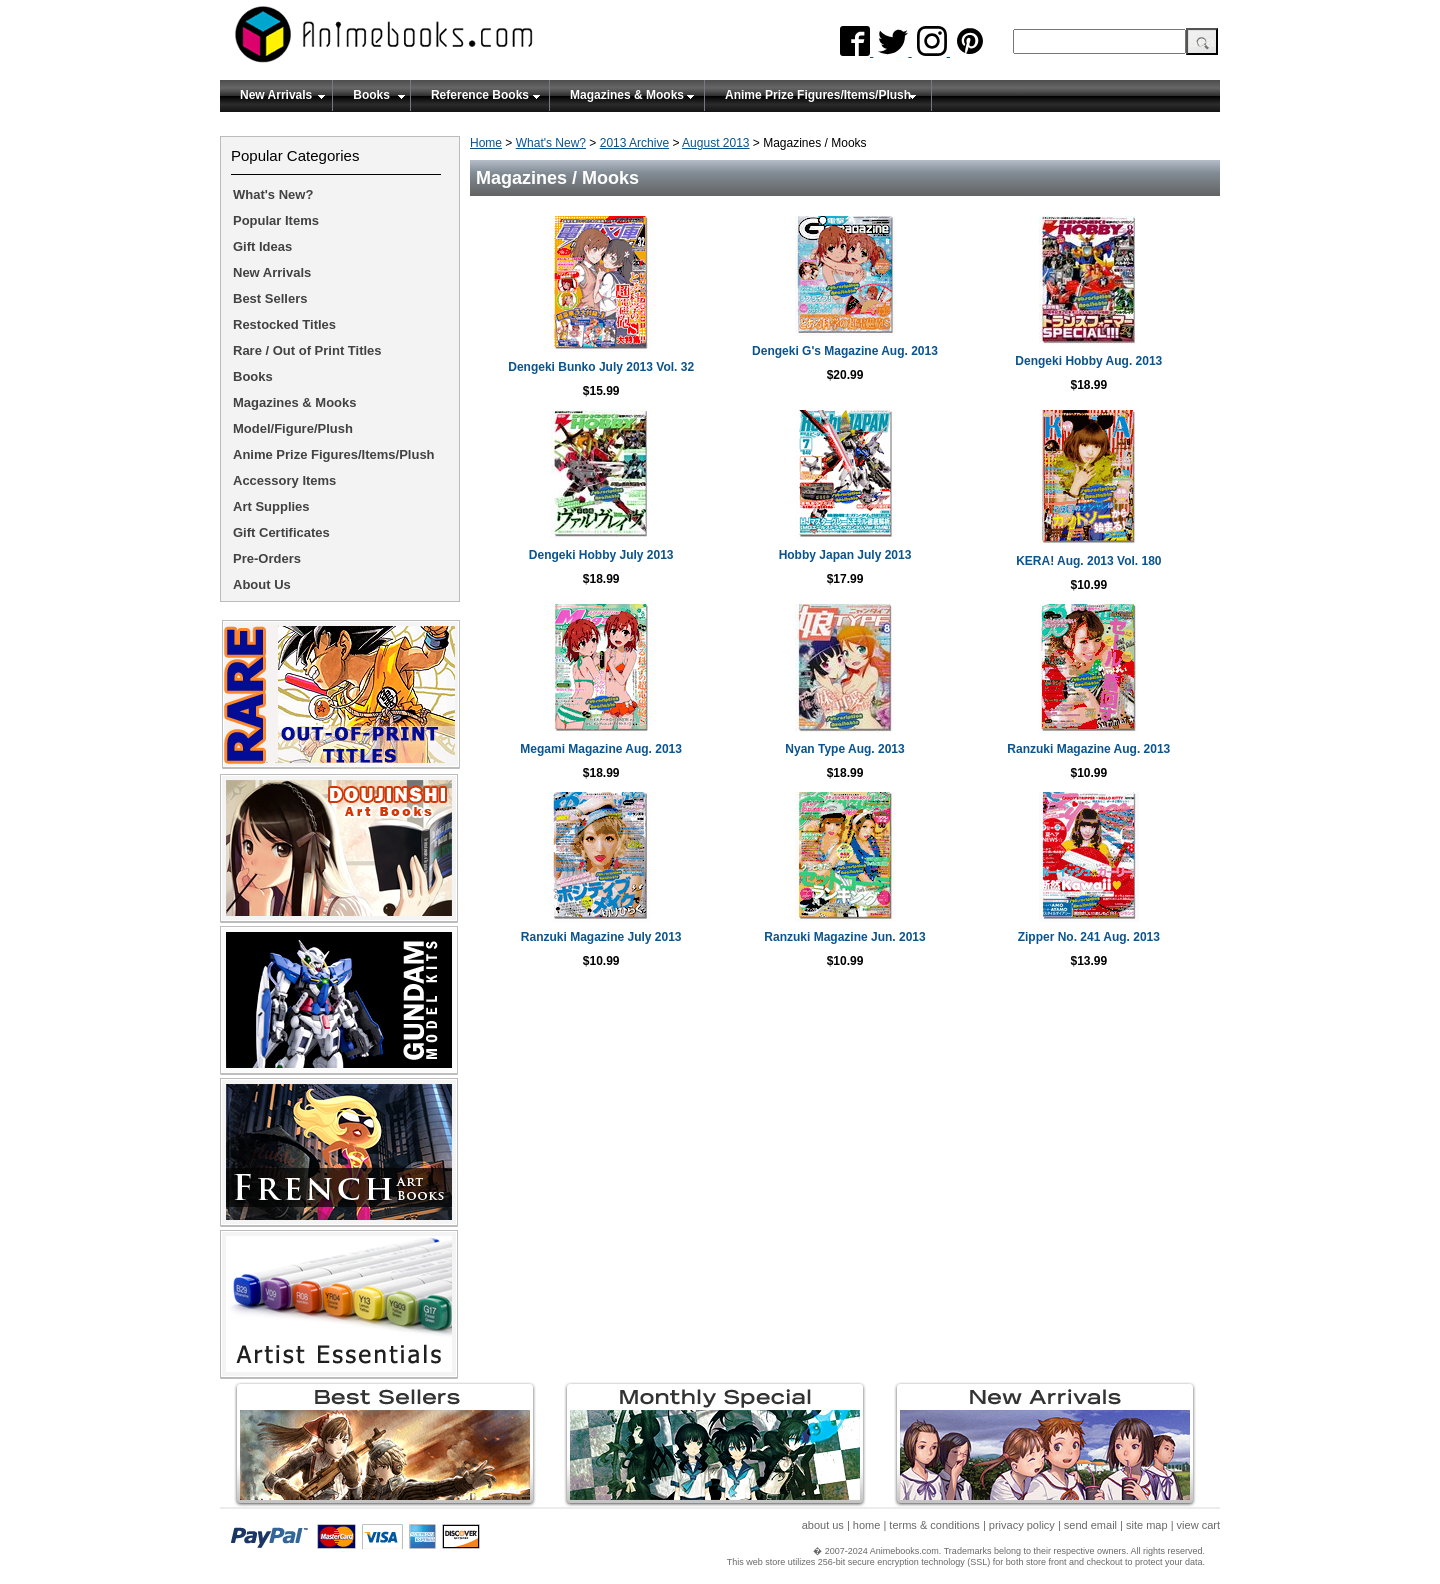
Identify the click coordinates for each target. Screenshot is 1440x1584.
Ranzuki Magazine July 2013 (601, 937)
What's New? (551, 143)
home (867, 1525)
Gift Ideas (262, 246)
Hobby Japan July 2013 (845, 555)
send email (1090, 1525)
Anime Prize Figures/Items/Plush (818, 95)
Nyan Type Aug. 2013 (844, 749)
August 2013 (715, 143)
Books (371, 95)
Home (486, 143)
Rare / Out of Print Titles (307, 350)
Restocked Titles (284, 324)
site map (1147, 1525)
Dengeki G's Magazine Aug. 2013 (845, 351)
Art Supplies (271, 506)
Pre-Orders (267, 558)
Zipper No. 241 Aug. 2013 (1089, 937)
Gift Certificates (281, 532)
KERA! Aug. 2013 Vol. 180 (1088, 561)
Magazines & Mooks (627, 95)
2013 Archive (634, 143)
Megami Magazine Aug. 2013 (601, 749)
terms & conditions (934, 1525)
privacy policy (1022, 1525)
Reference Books (480, 95)
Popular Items (276, 220)
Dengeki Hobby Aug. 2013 (1088, 361)
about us (823, 1525)
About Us (262, 584)
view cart (1198, 1525)
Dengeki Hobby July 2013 (601, 555)
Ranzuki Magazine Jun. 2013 (844, 937)
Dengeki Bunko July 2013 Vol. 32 (601, 367)
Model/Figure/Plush (293, 428)
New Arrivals (276, 95)
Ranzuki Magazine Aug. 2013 (1088, 749)
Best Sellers (270, 298)
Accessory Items (284, 480)
